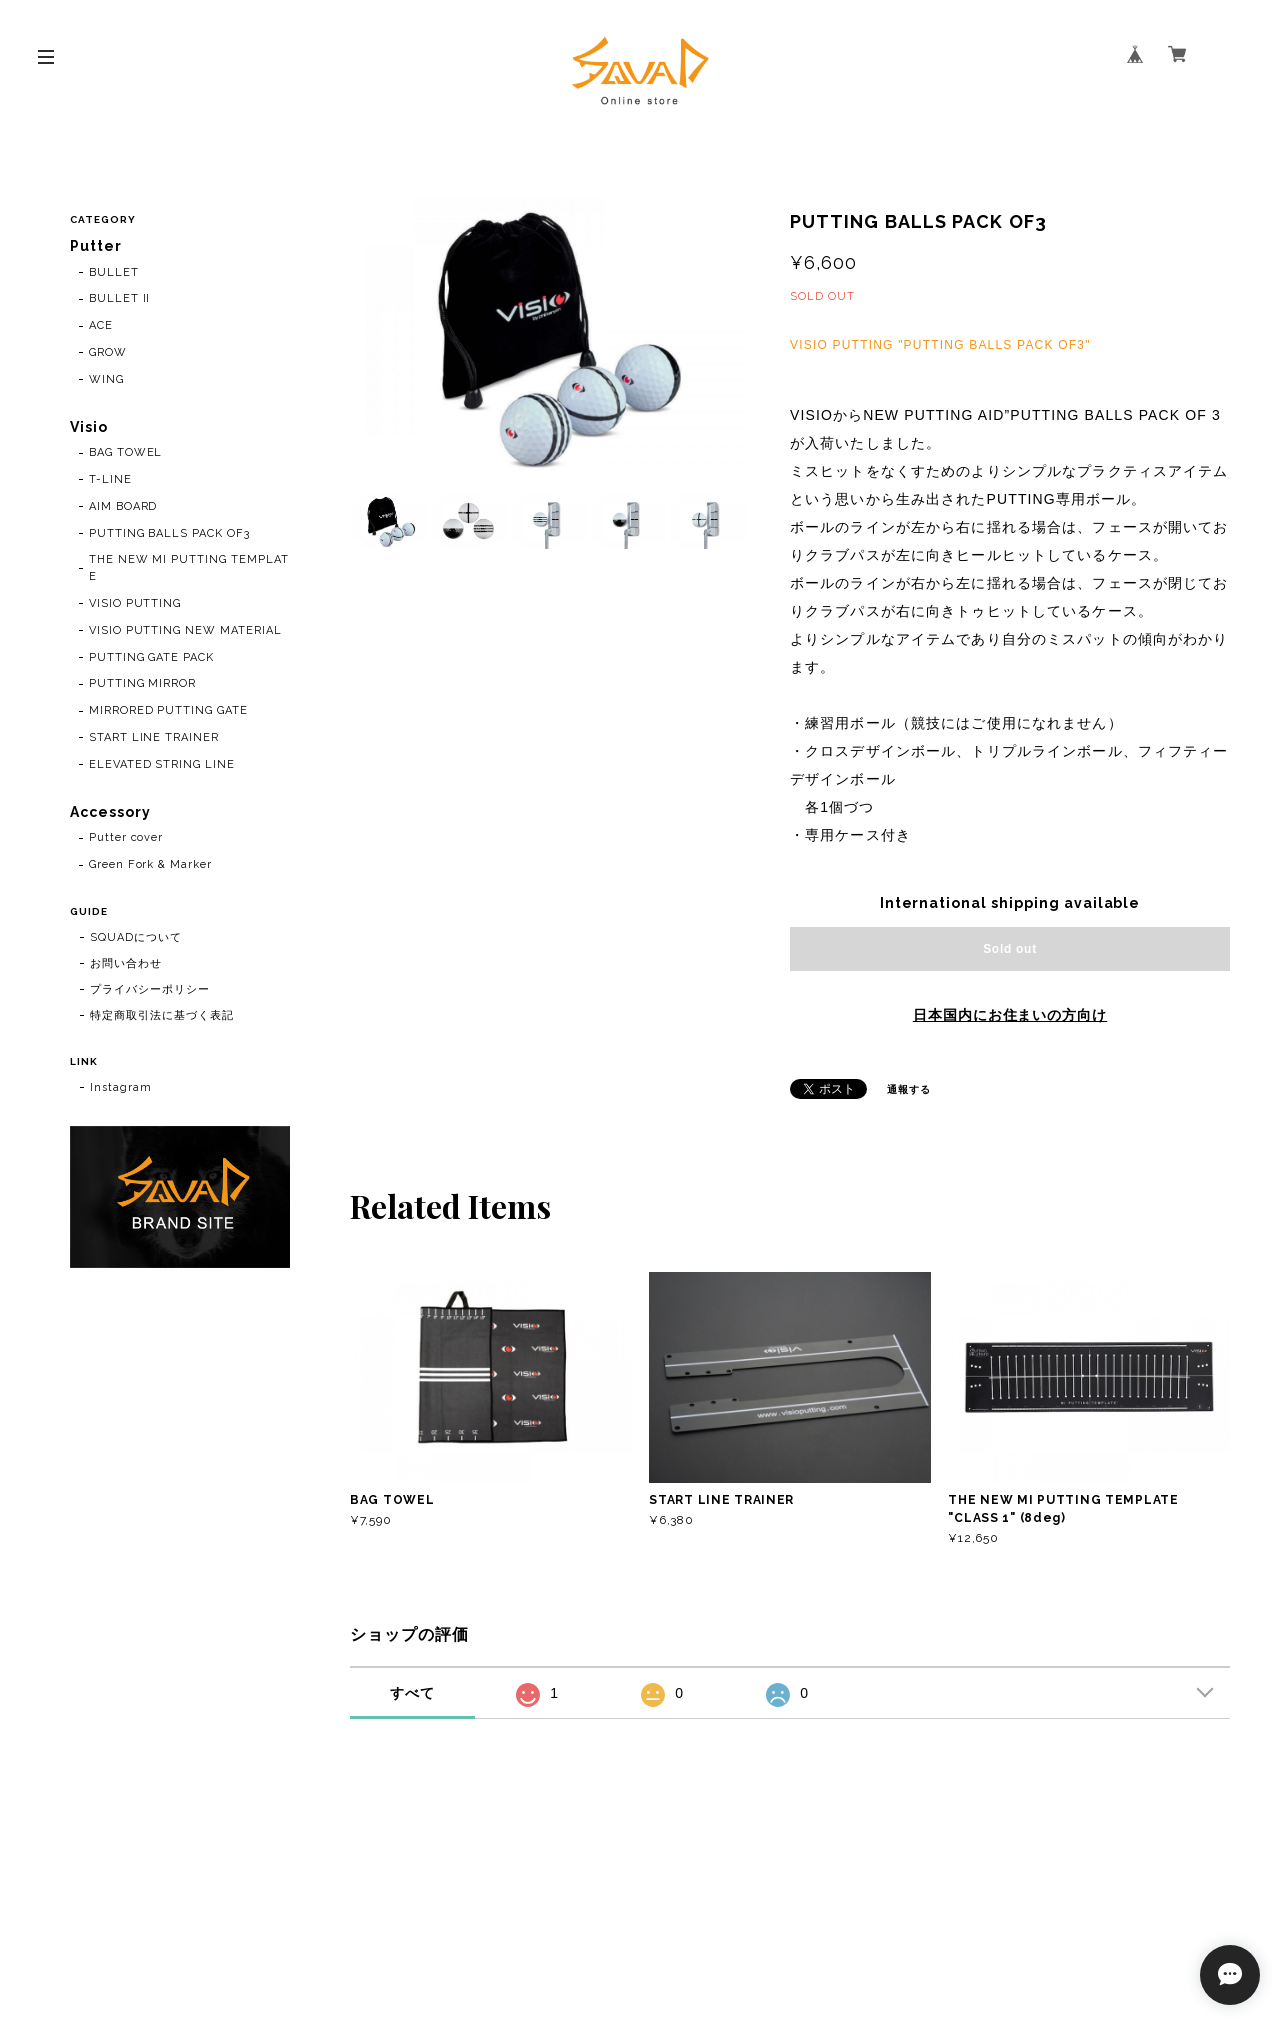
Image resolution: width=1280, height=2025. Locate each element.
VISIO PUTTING (135, 603)
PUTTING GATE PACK (151, 657)
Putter (96, 246)
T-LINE (110, 479)
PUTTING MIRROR (142, 684)
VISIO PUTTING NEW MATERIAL (185, 630)
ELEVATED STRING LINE (162, 764)
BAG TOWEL (126, 452)
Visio (89, 427)
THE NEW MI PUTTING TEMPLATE (189, 569)
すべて (412, 1693)
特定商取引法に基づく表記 (162, 1015)
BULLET (114, 272)
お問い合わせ (126, 963)
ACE (101, 325)
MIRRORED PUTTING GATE (168, 710)
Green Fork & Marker (150, 864)
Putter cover (126, 838)
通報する (909, 1089)
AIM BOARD (123, 506)
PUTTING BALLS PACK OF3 (169, 533)
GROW (108, 352)
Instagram (121, 1087)
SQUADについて (136, 937)
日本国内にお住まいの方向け (1010, 1015)
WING (106, 379)
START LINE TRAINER (154, 737)
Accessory (110, 812)
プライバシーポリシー (150, 989)
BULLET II (120, 298)
